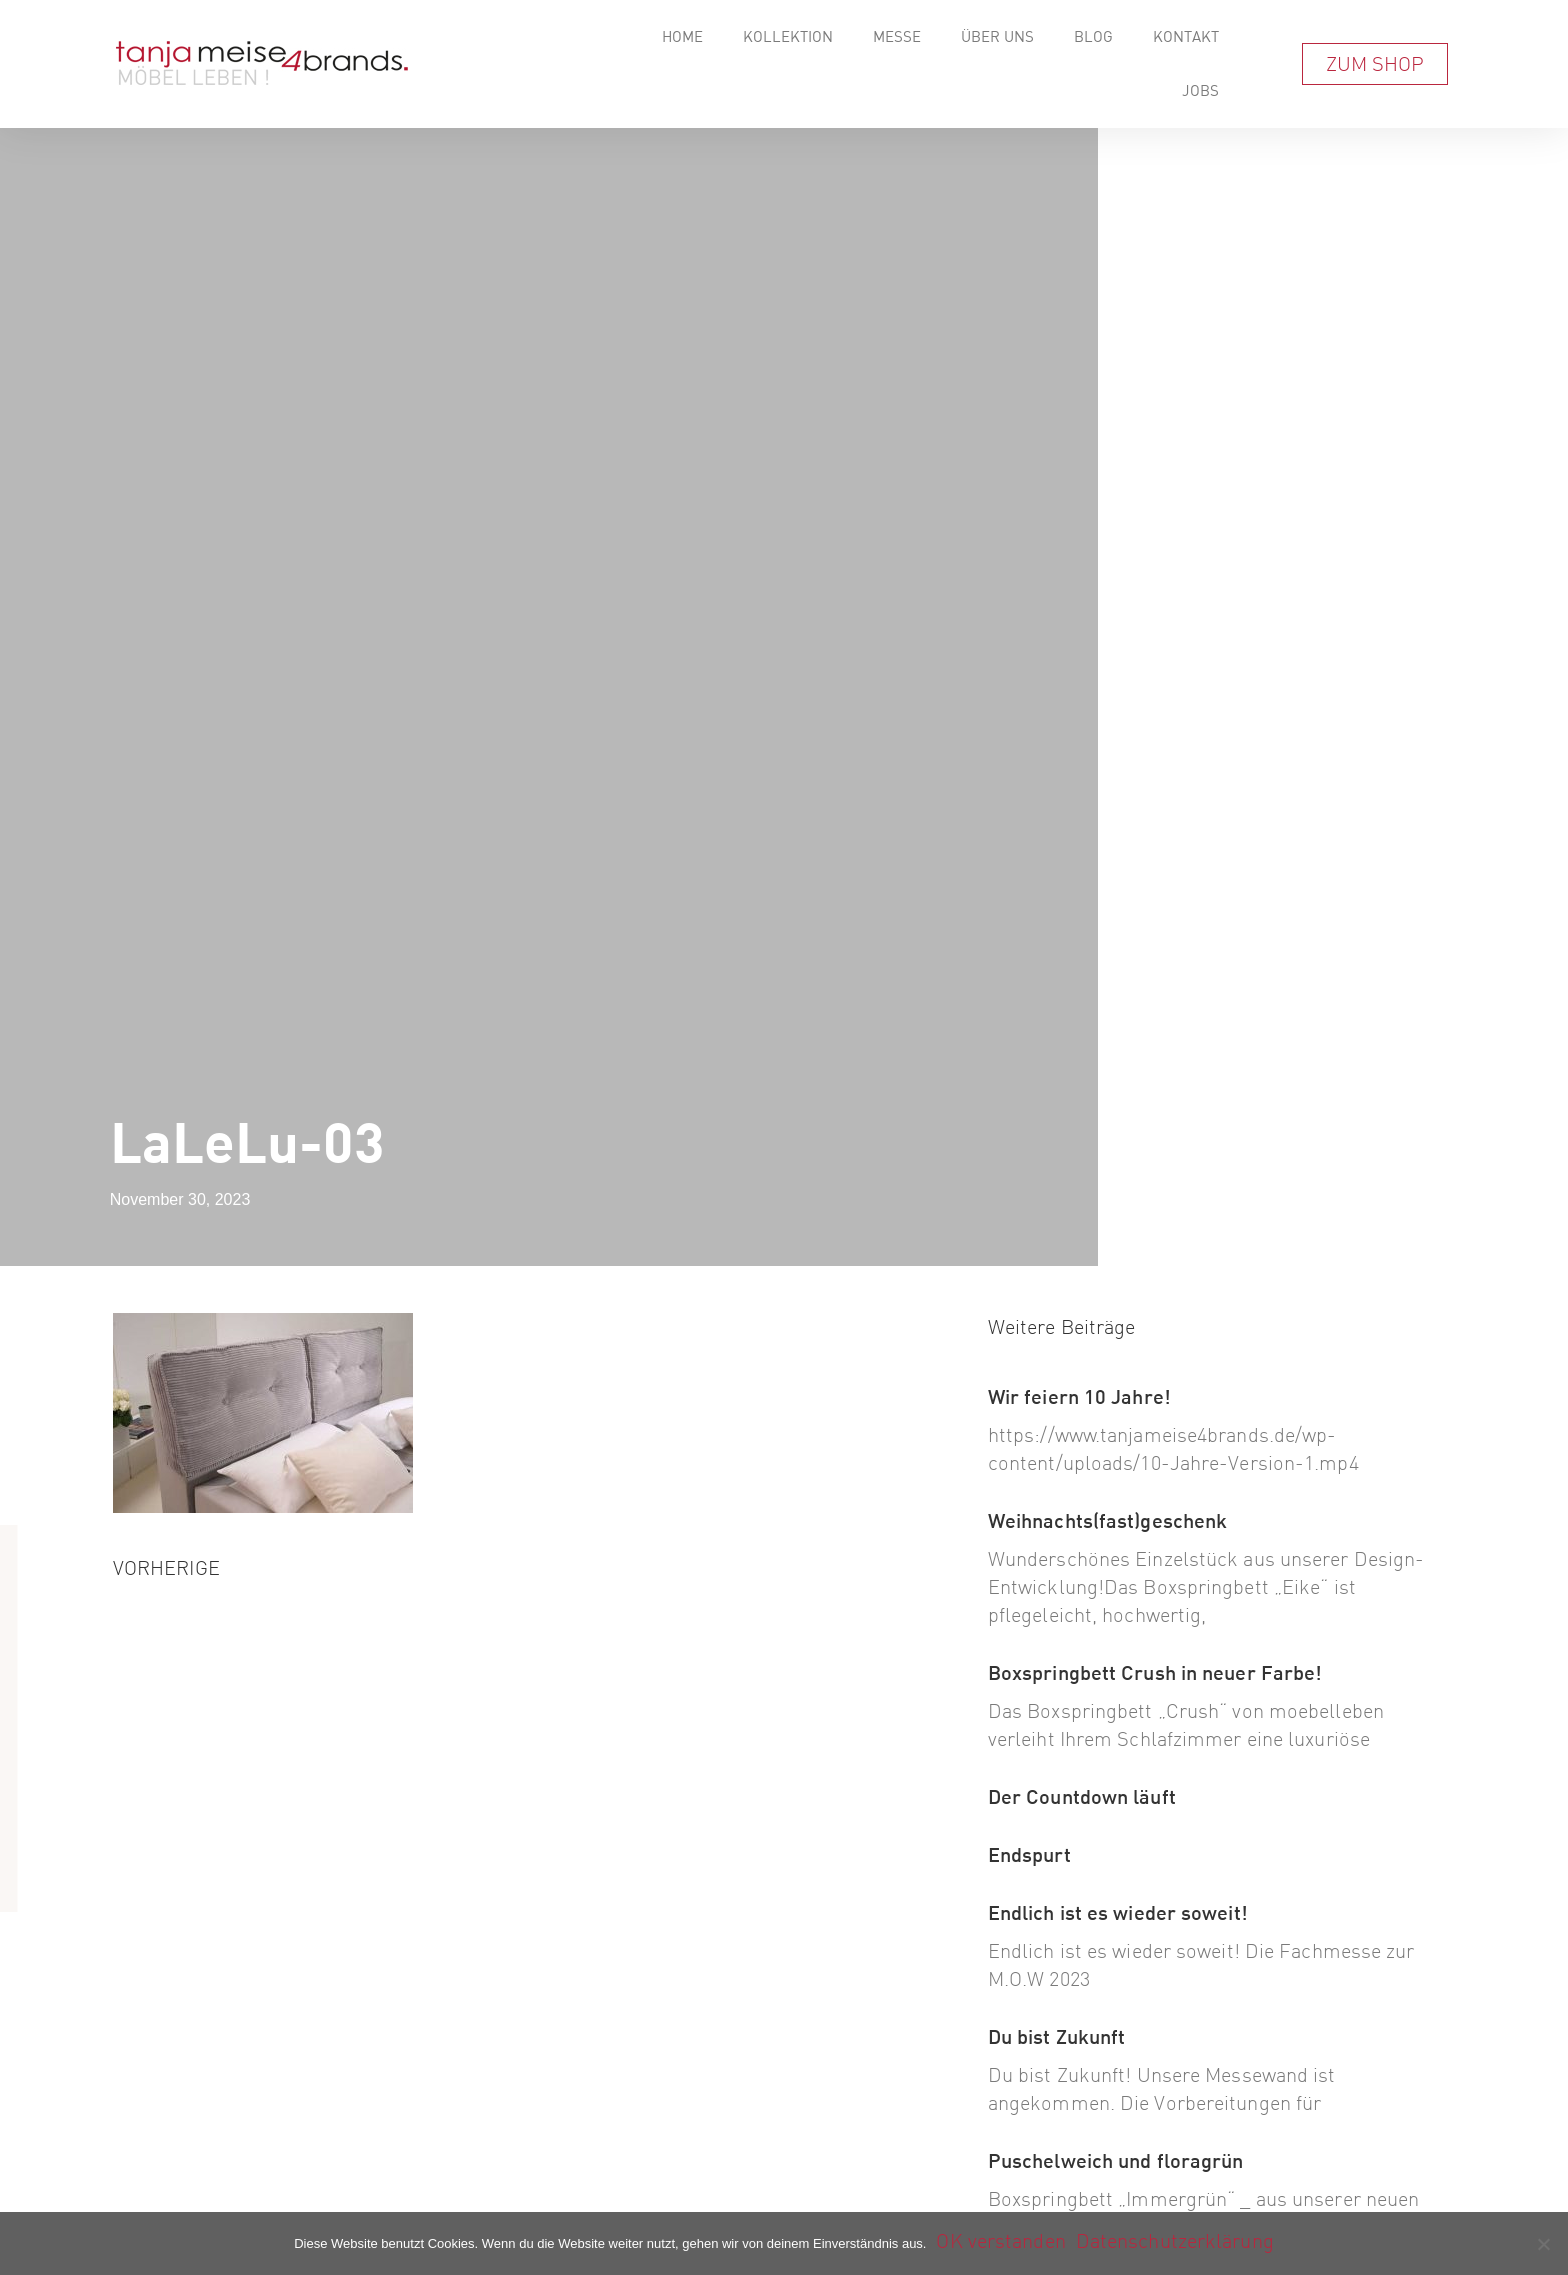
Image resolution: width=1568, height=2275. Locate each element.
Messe (897, 36)
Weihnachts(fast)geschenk (1107, 1520)
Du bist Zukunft (1057, 2036)
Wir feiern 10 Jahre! (1079, 1396)
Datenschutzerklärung (1175, 2240)
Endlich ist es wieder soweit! (1118, 1912)
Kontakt (1186, 36)
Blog (1093, 36)
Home (682, 36)
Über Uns (997, 36)
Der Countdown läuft (1082, 1796)
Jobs (1200, 90)
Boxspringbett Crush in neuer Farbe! (1155, 1672)
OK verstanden (1000, 2240)
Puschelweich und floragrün (1116, 2160)
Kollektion (788, 36)
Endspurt (1029, 1854)
